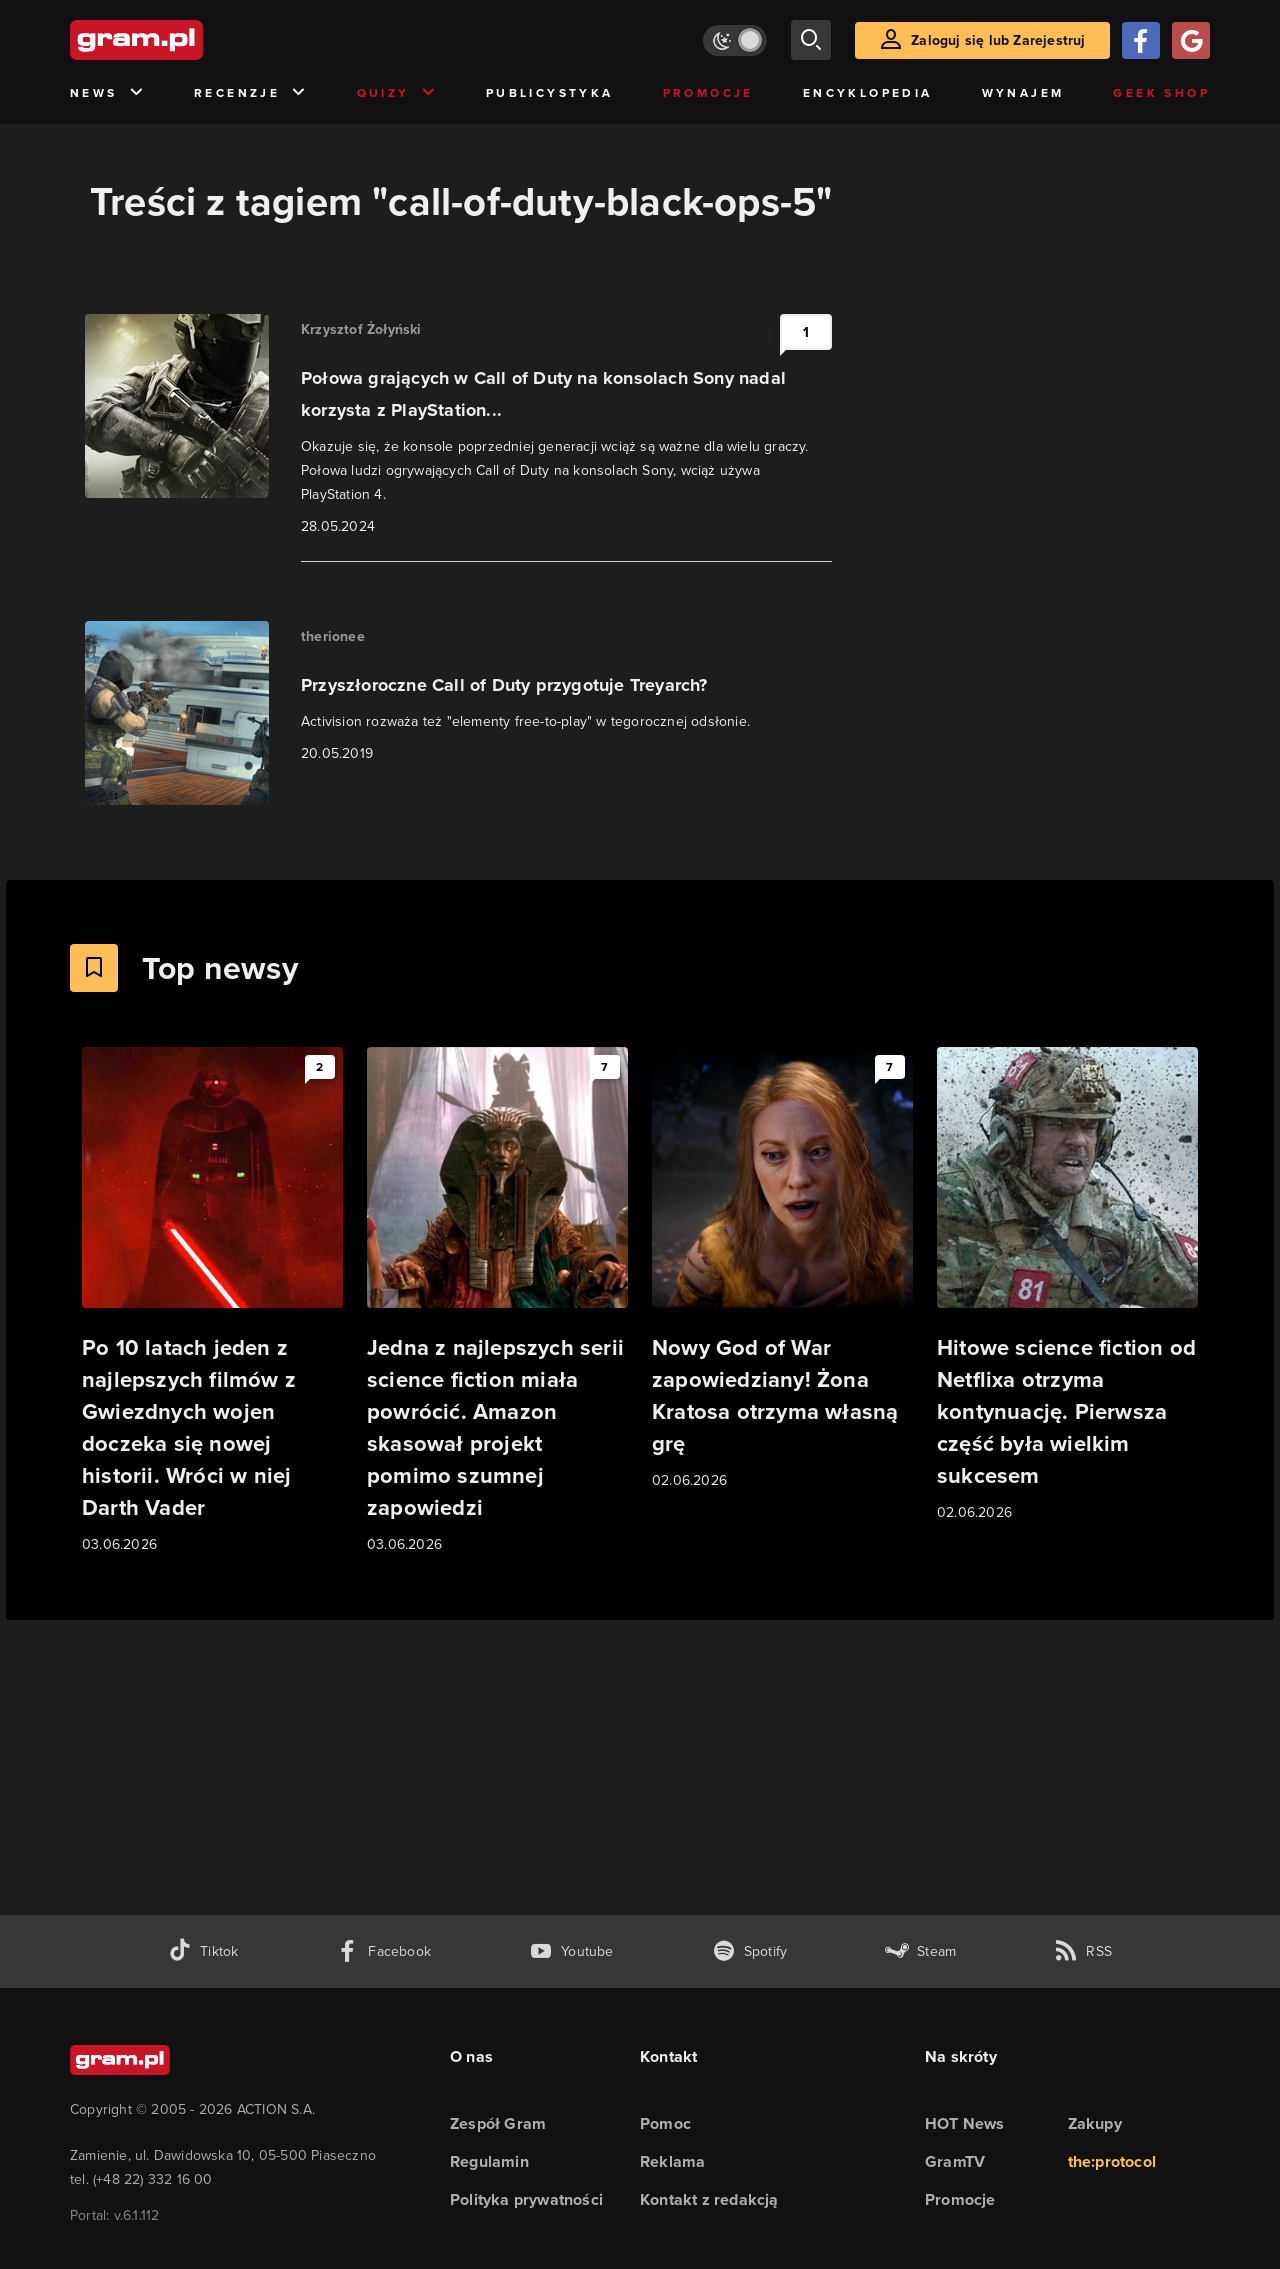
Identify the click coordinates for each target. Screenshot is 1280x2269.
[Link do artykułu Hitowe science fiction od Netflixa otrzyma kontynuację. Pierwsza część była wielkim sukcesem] (1067, 1285)
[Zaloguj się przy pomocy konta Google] (1191, 40)
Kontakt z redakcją (709, 2199)
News (107, 93)
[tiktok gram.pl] (203, 1951)
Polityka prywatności (526, 2199)
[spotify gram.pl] (750, 1951)
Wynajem (1023, 93)
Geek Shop (1161, 93)
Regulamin (489, 2161)
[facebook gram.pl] (383, 1951)
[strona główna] (186, 40)
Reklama (672, 2161)
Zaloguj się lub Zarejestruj (998, 40)
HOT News (965, 2123)
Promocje (708, 93)
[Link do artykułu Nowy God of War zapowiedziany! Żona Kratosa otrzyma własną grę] (782, 1269)
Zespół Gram (498, 2123)
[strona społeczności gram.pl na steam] (920, 1951)
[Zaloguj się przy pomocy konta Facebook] (1141, 40)
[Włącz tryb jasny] (735, 40)
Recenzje (251, 93)
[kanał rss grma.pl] (1083, 1951)
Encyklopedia (868, 93)
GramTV (955, 2161)
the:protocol (1112, 2161)
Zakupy (1095, 2123)
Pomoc (665, 2123)
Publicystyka (550, 93)
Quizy (397, 93)
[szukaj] (811, 40)
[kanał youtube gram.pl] (571, 1951)
